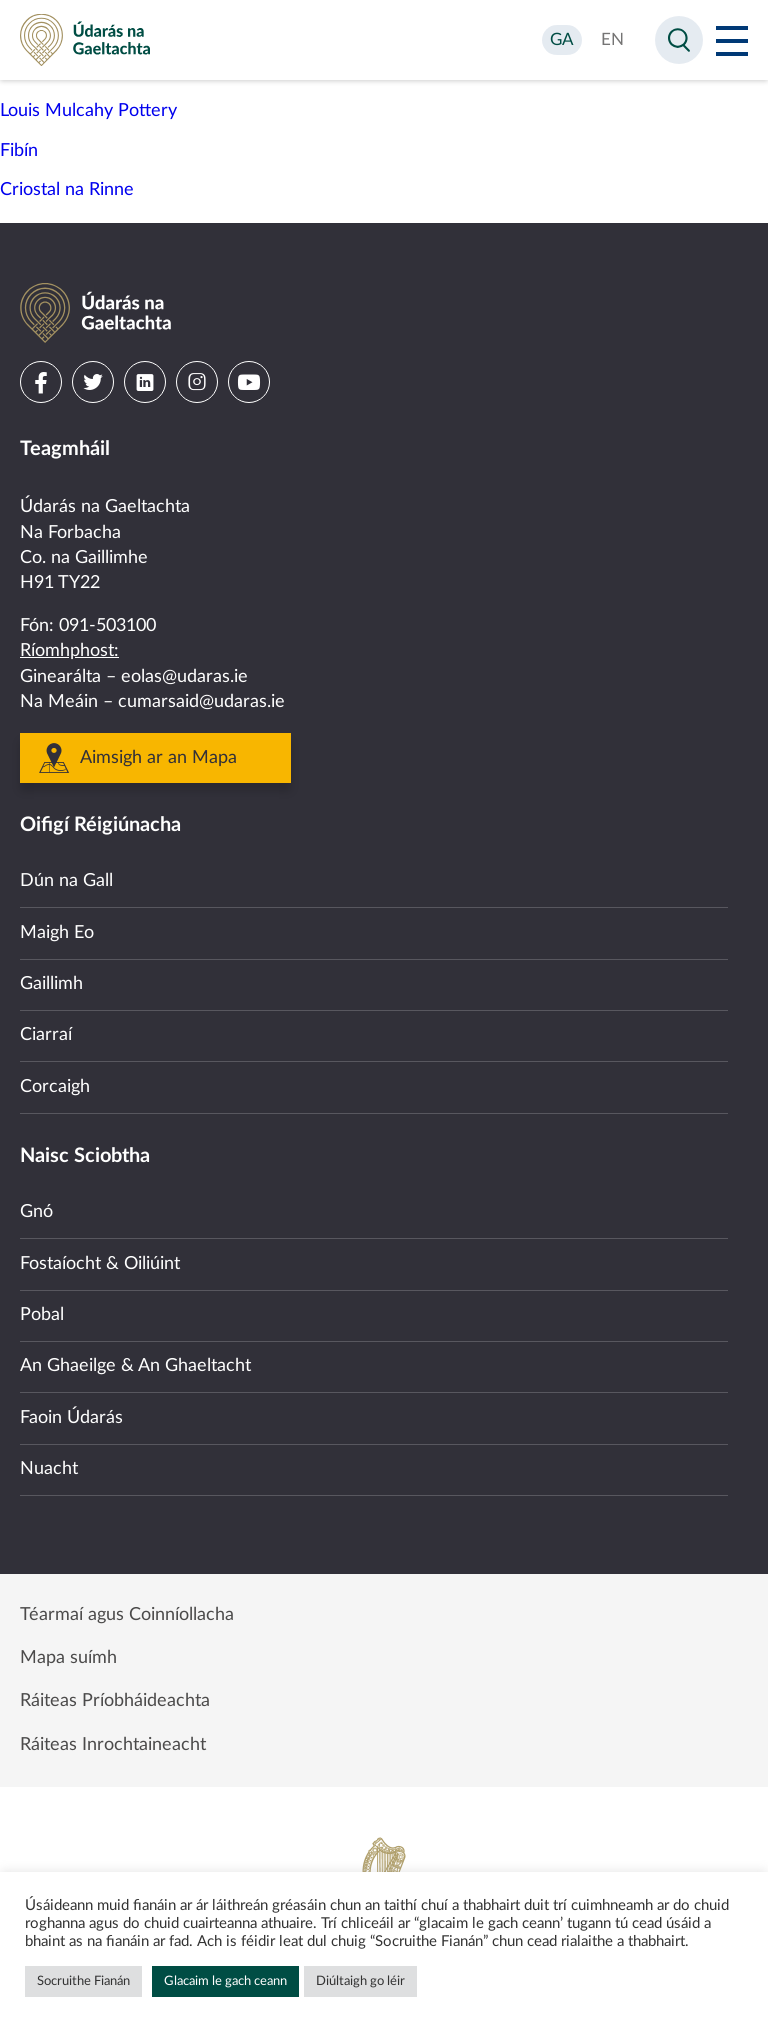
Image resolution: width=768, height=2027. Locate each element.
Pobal (42, 1315)
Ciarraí (46, 1035)
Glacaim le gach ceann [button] (225, 1981)
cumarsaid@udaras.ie (201, 702)
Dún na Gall (66, 881)
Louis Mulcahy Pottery (88, 111)
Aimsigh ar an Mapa (158, 758)
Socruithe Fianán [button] (83, 1981)
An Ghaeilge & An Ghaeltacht (135, 1366)
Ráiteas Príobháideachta (115, 1701)
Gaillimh (51, 984)
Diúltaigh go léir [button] (360, 1981)
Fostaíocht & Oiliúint (100, 1264)
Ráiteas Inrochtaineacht (113, 1745)
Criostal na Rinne (67, 190)
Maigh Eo (57, 933)
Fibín (19, 151)
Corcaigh (55, 1087)
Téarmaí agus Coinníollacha (127, 1615)
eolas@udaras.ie (184, 677)
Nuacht (49, 1469)
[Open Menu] (732, 40)
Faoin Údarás (71, 1418)
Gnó (36, 1212)
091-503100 (107, 626)
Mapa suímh (68, 1658)
